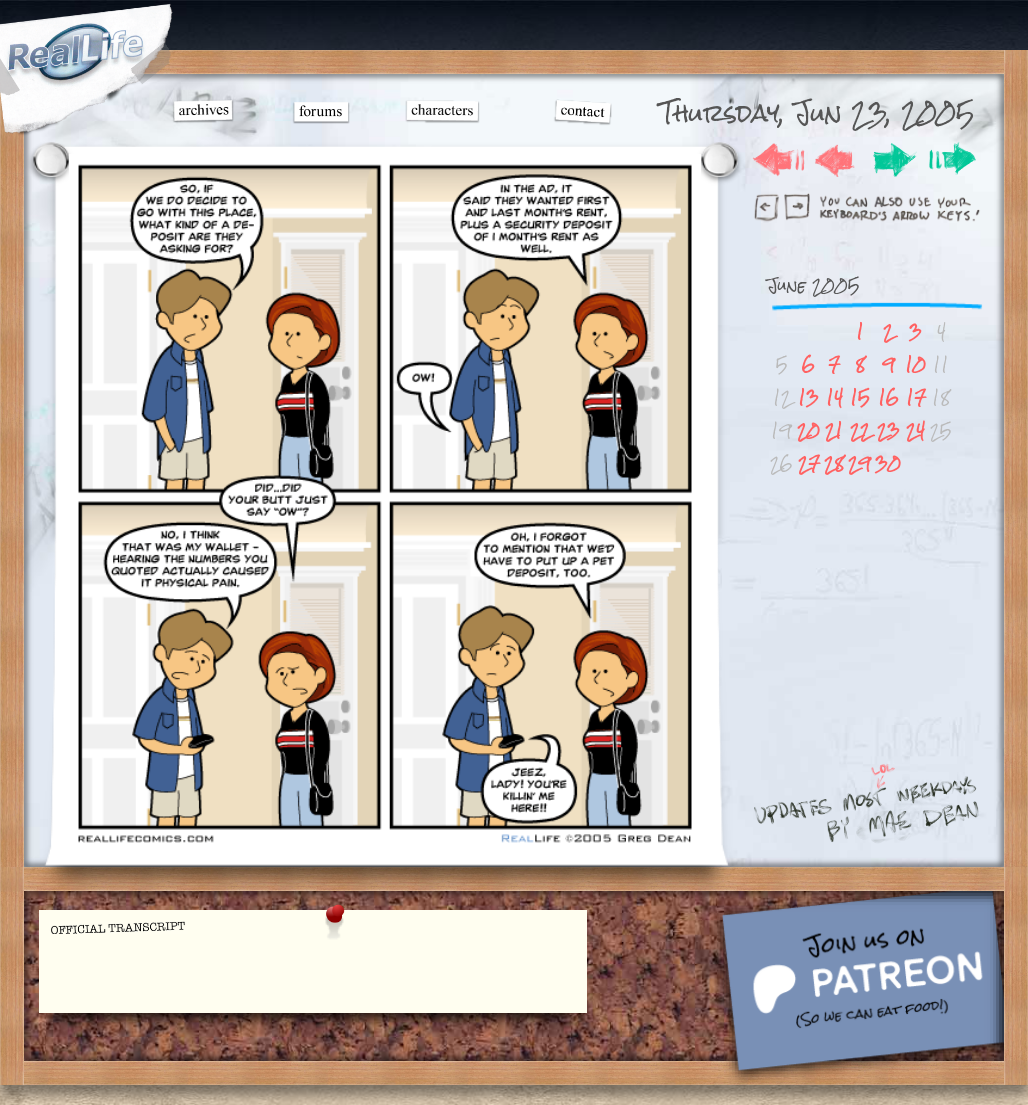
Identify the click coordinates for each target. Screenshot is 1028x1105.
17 (916, 397)
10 (915, 364)
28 (834, 463)
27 (809, 463)
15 (860, 397)
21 (834, 430)
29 (859, 463)
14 (834, 397)
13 (808, 397)
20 (808, 430)
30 (888, 463)
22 (860, 430)
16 (888, 397)
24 (915, 430)
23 (888, 430)
